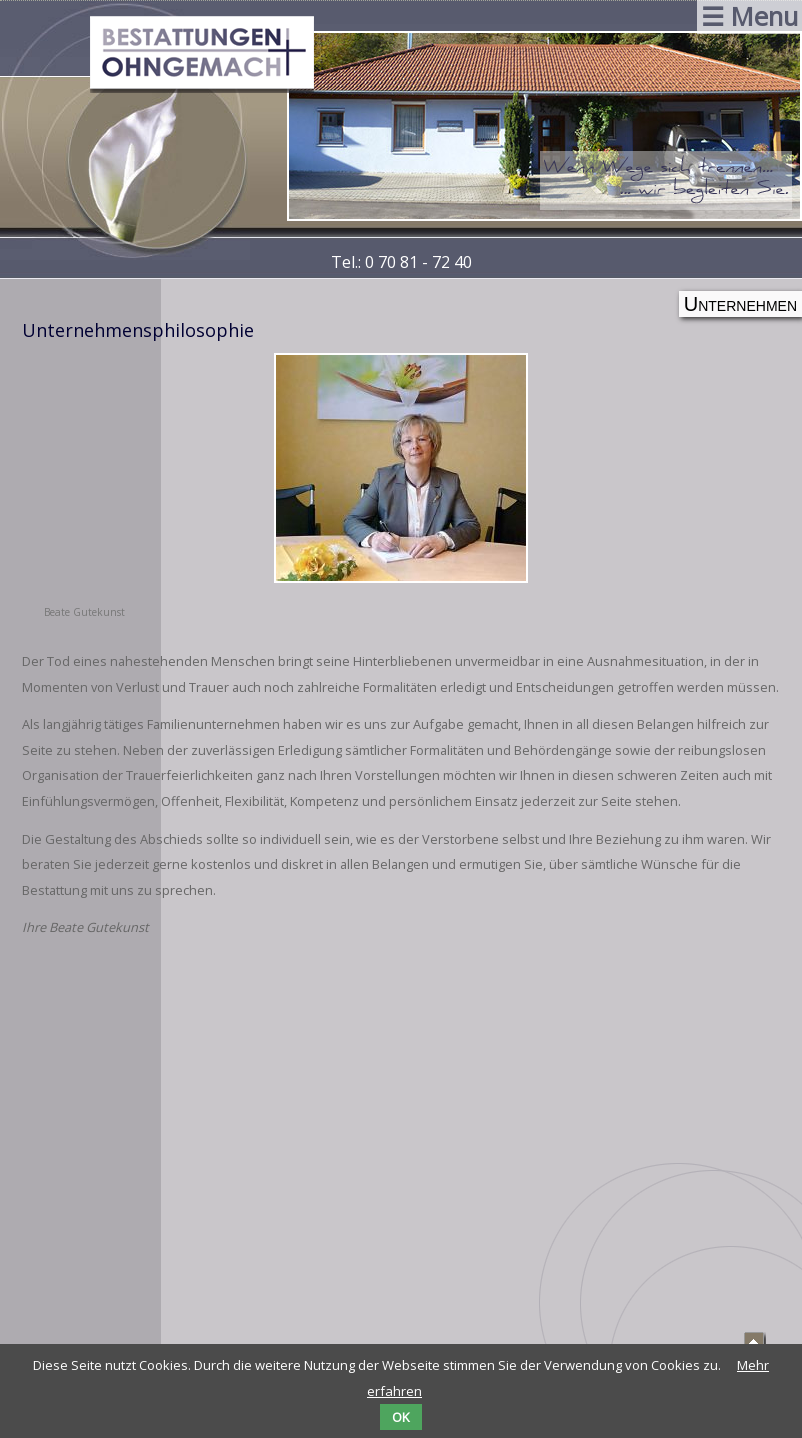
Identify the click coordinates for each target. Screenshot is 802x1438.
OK (401, 1417)
